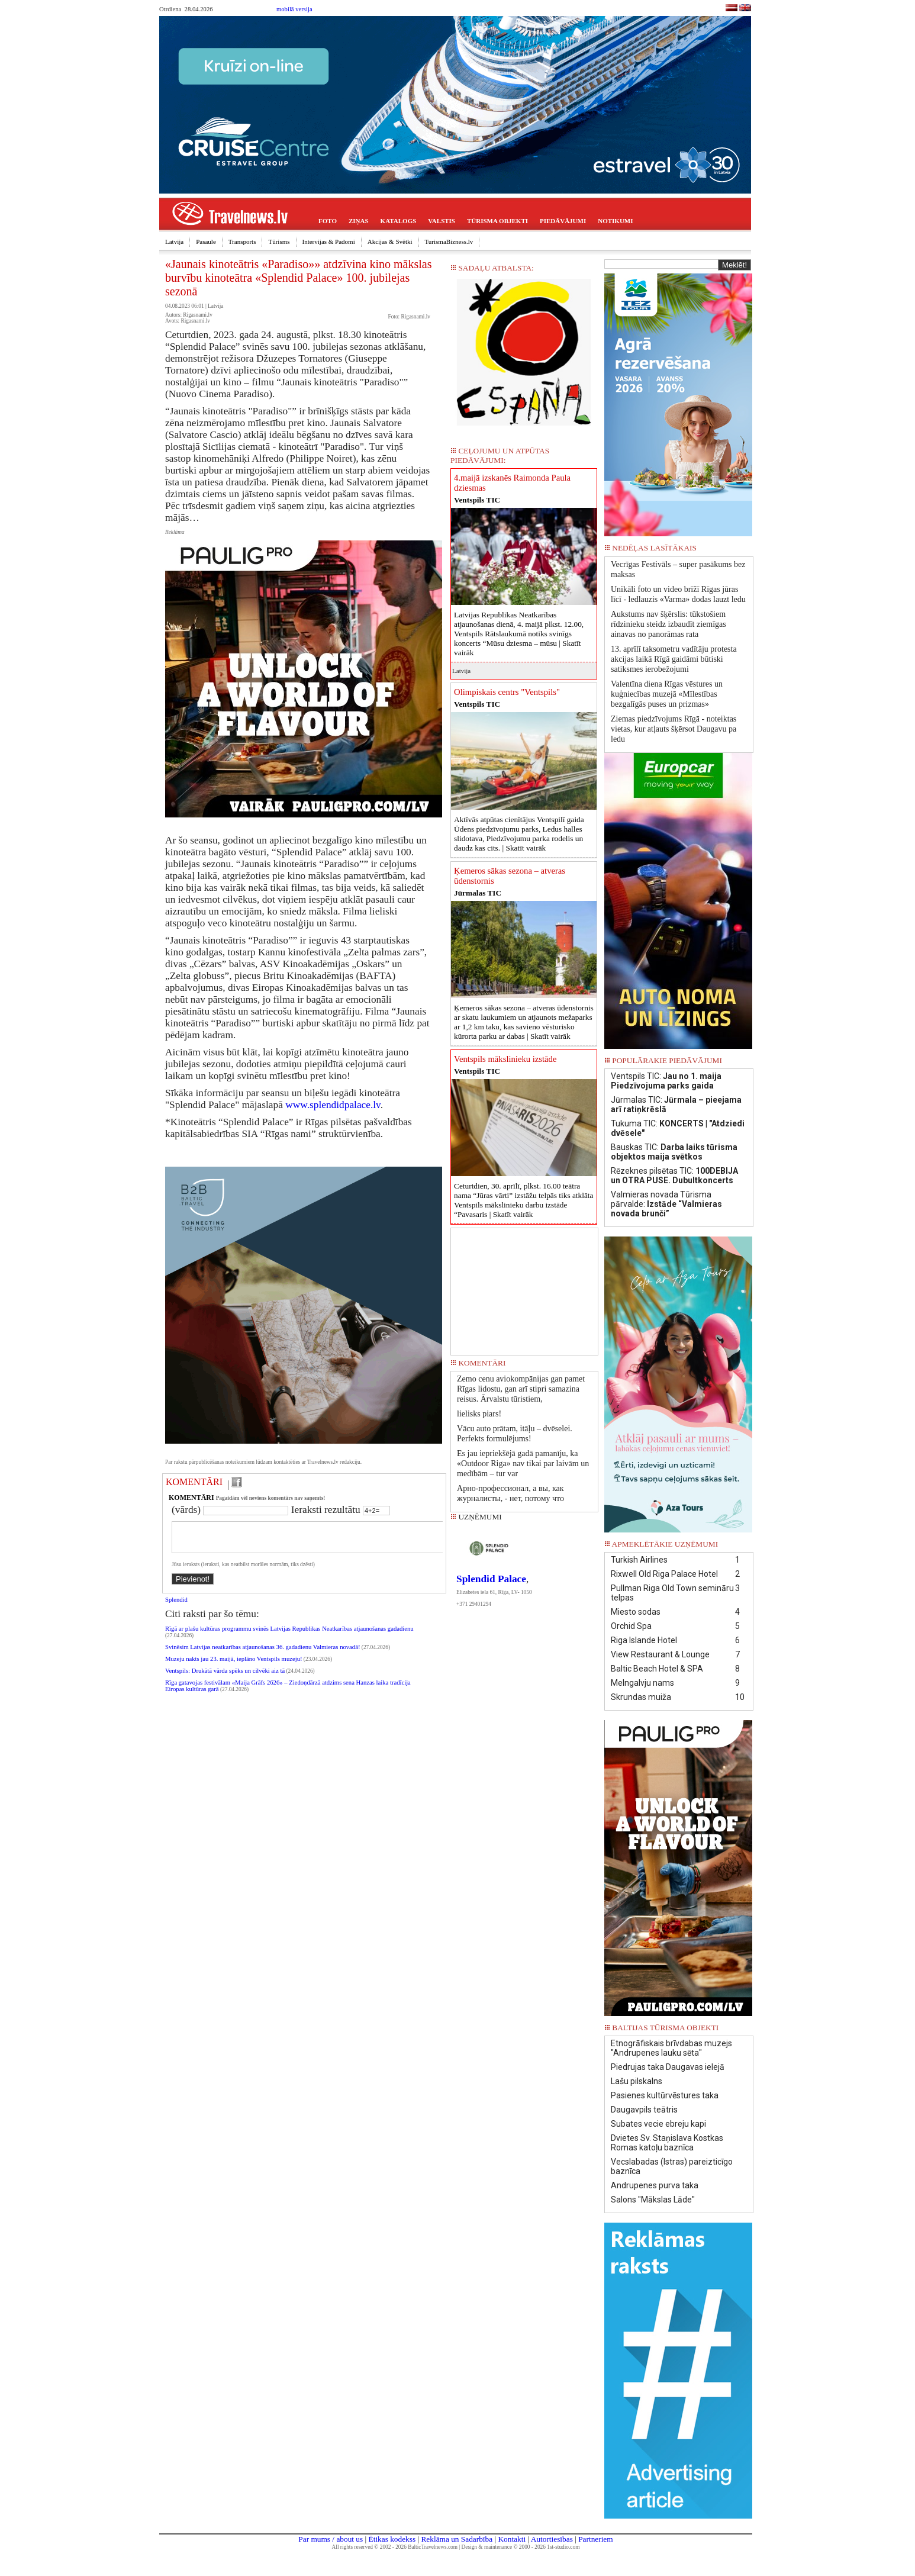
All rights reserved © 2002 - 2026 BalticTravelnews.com (395, 2547)
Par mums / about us (330, 2539)
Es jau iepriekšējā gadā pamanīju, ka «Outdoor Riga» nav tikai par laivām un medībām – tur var (523, 1463)
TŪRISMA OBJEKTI (497, 220)
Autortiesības (552, 2539)
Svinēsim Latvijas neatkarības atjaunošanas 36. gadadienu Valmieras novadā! (262, 1654)
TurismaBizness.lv (449, 241)
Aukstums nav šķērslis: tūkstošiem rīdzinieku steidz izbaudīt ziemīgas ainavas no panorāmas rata (668, 624)
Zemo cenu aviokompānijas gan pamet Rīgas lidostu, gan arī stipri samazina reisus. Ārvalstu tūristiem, (521, 1388)
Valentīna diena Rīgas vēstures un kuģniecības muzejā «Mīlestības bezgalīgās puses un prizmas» (667, 694)
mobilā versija (294, 9)
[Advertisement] (524, 1287)
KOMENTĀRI (194, 1482)
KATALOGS (399, 220)
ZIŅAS (359, 220)
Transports (242, 241)
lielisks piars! (479, 1413)
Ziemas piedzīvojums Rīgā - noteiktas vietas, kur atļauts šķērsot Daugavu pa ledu (673, 728)
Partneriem (595, 2539)
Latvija (174, 241)
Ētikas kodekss (392, 2539)
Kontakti (512, 2539)
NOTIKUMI (615, 220)
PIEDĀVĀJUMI (563, 220)
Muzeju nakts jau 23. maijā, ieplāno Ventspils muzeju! (233, 1666)
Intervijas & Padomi (328, 241)
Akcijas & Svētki (390, 241)
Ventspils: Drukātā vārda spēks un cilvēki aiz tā (225, 1678)
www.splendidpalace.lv (332, 1104)
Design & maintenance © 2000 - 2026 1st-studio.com (521, 2547)
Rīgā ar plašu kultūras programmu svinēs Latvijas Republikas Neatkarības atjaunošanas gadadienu (289, 1635)
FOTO (327, 220)
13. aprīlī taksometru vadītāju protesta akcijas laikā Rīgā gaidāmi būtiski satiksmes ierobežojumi (674, 659)
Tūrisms (278, 241)
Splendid (176, 1606)
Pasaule (206, 241)
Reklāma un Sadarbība (456, 2539)
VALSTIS (441, 220)
